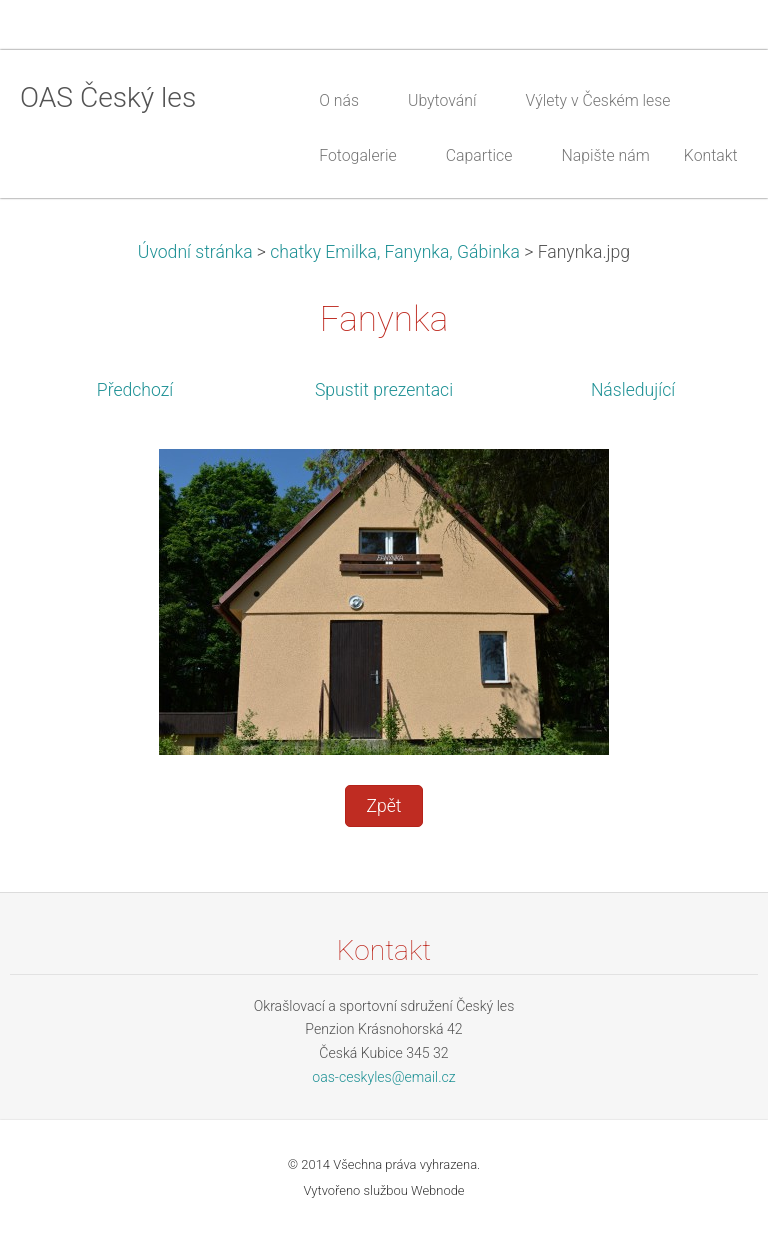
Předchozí (135, 390)
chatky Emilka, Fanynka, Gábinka (395, 252)
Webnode (438, 1190)
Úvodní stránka (195, 252)
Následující (633, 390)
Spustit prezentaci (384, 390)
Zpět (383, 806)
